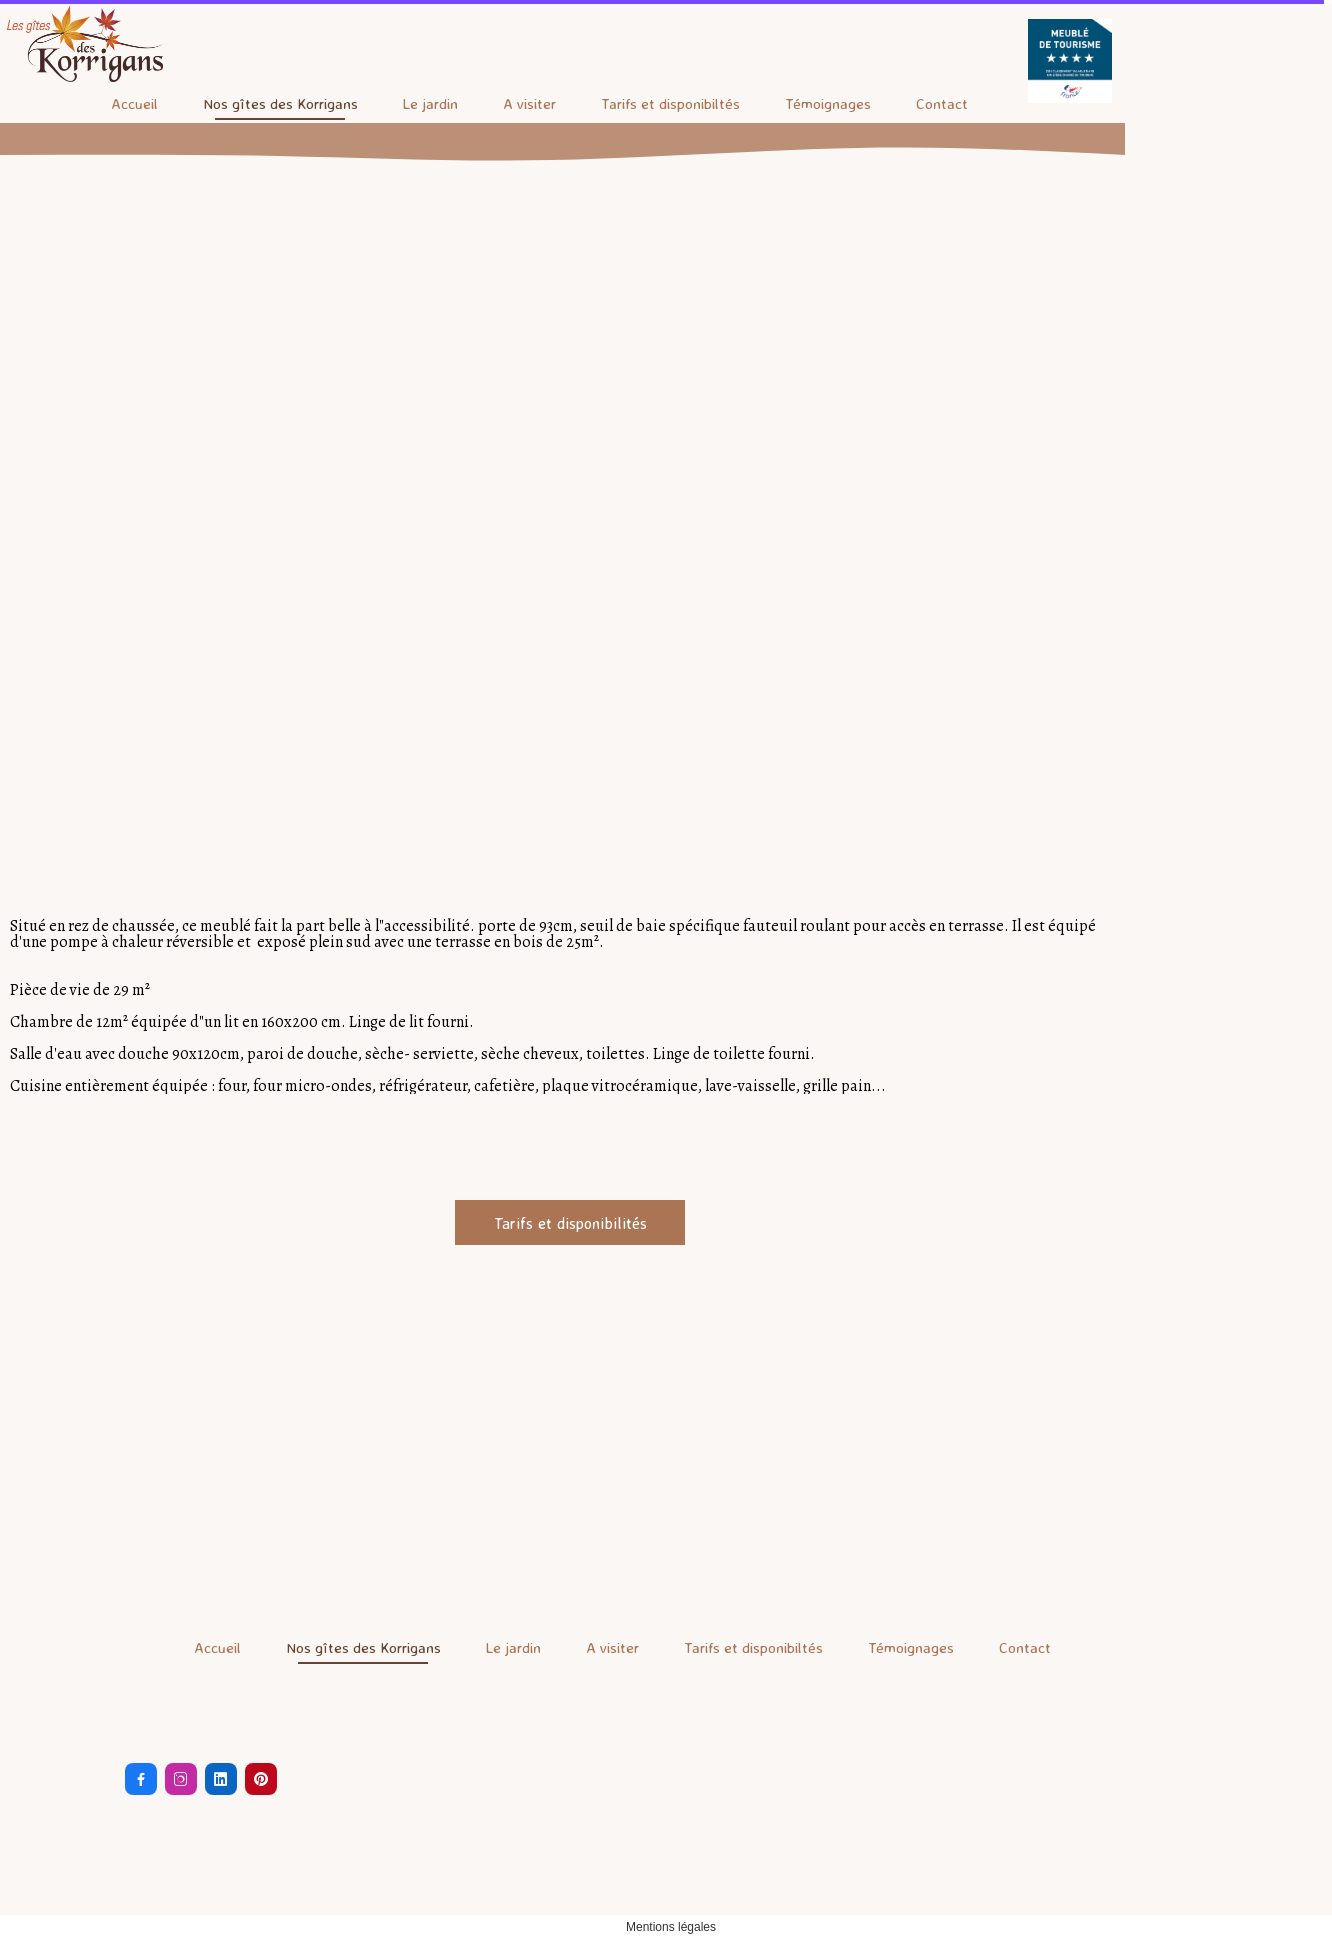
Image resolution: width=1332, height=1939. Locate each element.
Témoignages (828, 103)
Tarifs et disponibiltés (670, 103)
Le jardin (430, 103)
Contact (942, 103)
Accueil (134, 103)
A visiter (529, 103)
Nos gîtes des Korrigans (280, 103)
